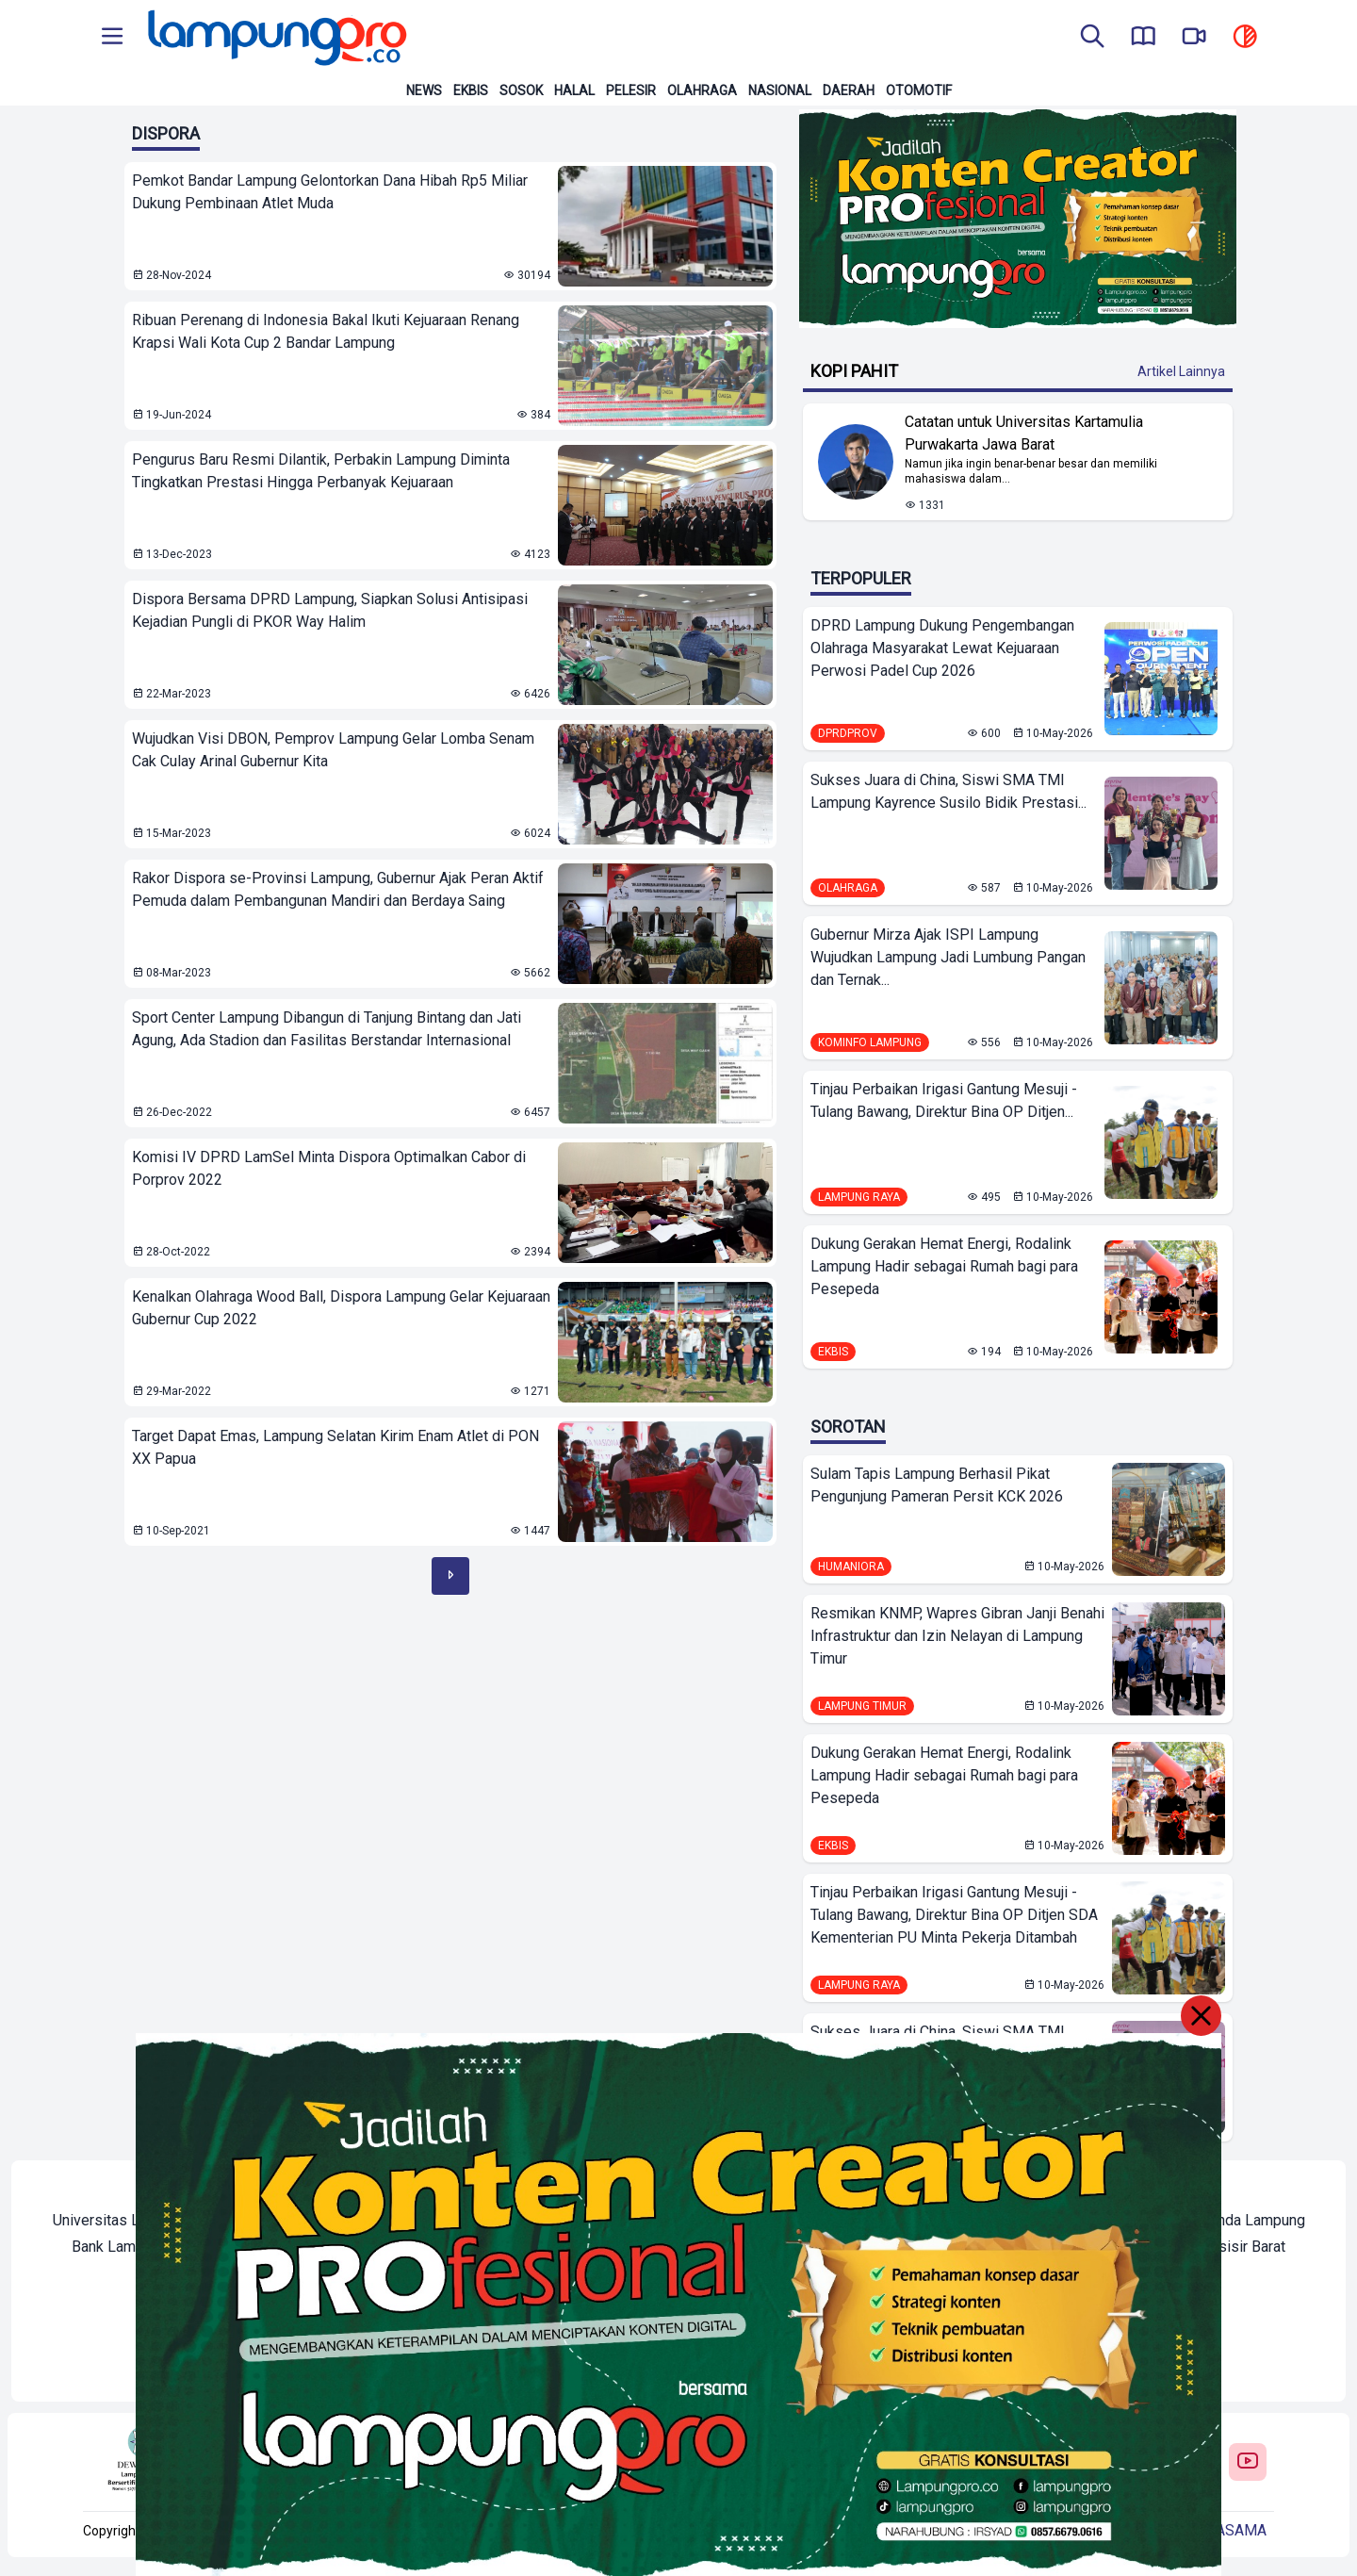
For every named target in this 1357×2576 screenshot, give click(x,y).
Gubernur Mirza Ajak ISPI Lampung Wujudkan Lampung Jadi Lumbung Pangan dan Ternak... (948, 957)
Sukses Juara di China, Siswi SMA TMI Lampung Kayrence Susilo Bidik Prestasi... (948, 791)
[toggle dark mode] (1245, 37)
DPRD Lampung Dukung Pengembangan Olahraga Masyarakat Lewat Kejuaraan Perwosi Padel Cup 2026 (942, 648)
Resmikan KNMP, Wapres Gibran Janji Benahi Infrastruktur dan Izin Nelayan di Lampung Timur (957, 1635)
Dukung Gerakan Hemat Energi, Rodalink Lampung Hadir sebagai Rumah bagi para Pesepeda (944, 1266)
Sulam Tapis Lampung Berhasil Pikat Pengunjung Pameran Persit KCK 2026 (936, 1485)
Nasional (779, 90)
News (424, 90)
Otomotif (919, 90)
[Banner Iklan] (1017, 218)
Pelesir (631, 90)
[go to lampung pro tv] (1194, 37)
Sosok (521, 90)
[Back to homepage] (275, 37)
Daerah (849, 90)
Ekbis (470, 90)
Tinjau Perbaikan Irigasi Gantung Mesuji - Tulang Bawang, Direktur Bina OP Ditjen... (943, 1100)
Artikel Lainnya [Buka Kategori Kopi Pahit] (1181, 371)
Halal (574, 90)
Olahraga (702, 90)
